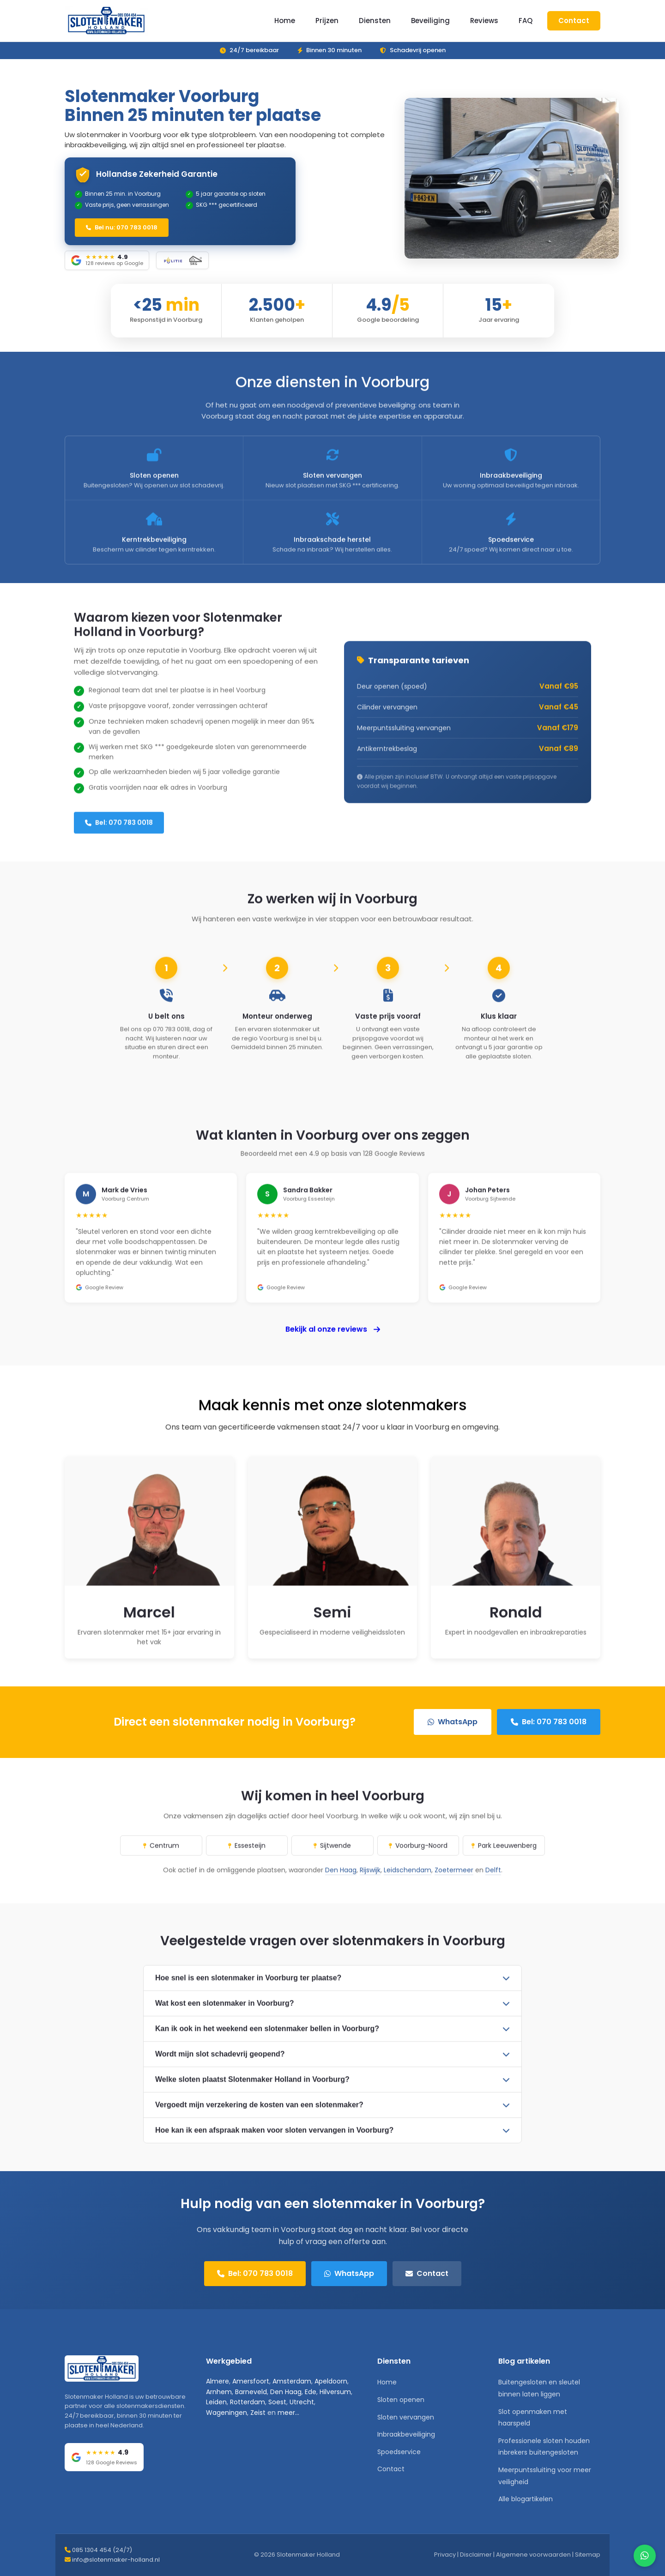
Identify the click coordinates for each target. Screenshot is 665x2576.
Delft (493, 1883)
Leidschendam (407, 1883)
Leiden (216, 2402)
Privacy (445, 2554)
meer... (288, 2412)
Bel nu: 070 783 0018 (121, 227)
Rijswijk (370, 1883)
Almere (217, 2381)
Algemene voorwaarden (533, 2554)
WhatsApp (453, 1721)
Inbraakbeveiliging (406, 2434)
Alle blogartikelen (525, 2499)
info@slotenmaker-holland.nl (116, 2559)
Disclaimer (476, 2554)
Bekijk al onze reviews (332, 1342)
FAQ (525, 20)
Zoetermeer (454, 1883)
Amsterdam (291, 2381)
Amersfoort (250, 2381)
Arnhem (219, 2391)
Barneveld (251, 2391)
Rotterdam (247, 2402)
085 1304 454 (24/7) (102, 2550)
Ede (310, 2391)
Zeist (258, 2412)
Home (284, 20)
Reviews (484, 20)
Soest (277, 2402)
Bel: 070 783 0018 (119, 835)
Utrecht (302, 2402)
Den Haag (341, 1883)
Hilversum (335, 2391)
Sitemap (587, 2554)
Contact (573, 20)
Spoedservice (399, 2451)
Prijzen (327, 20)
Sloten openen (400, 2399)
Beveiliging (430, 20)
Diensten (375, 20)
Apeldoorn (330, 2381)
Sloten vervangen (405, 2417)
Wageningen (226, 2412)
